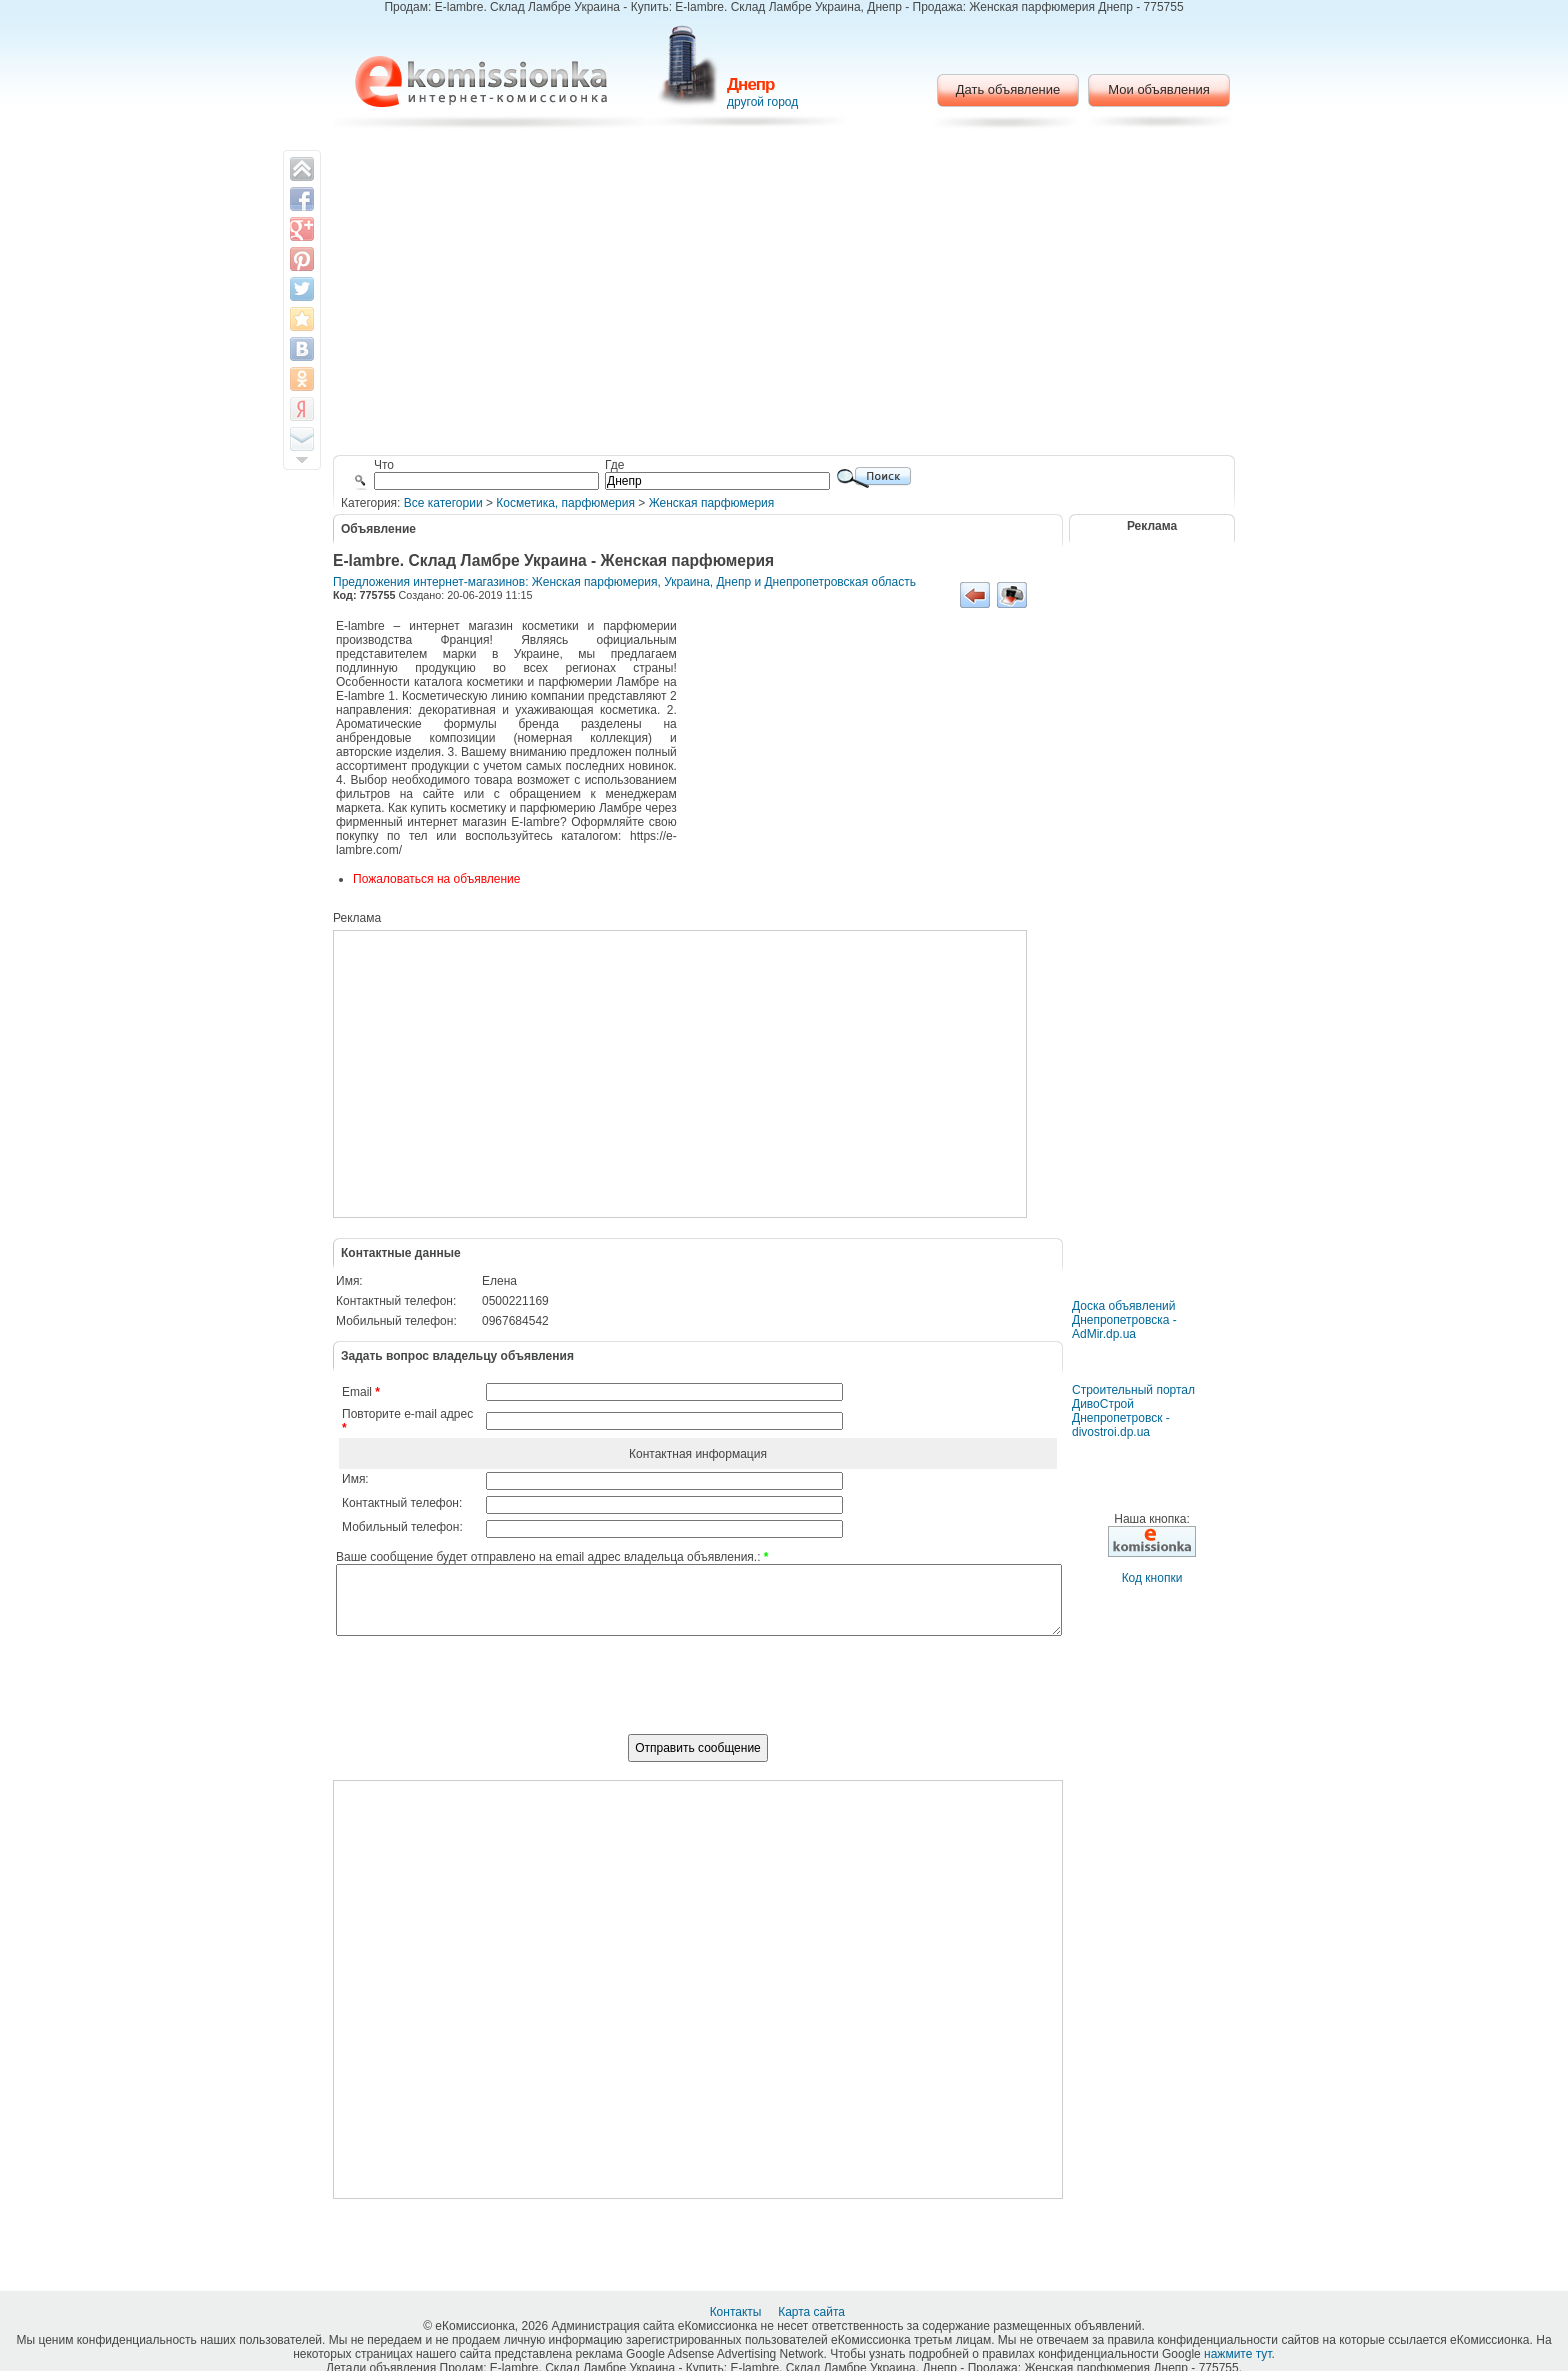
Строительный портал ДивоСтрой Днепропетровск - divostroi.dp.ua (1133, 1411)
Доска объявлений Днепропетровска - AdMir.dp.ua (1124, 1320)
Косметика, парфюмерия (565, 503)
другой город (762, 102)
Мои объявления (1158, 89)
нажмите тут (1237, 2354)
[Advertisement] (784, 295)
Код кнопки (1152, 1578)
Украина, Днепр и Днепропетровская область (790, 582)
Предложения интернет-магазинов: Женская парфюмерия (495, 582)
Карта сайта (813, 2312)
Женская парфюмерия (712, 503)
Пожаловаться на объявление (436, 879)
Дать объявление (1008, 89)
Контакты (737, 2312)
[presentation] (698, 1696)
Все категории (443, 503)
